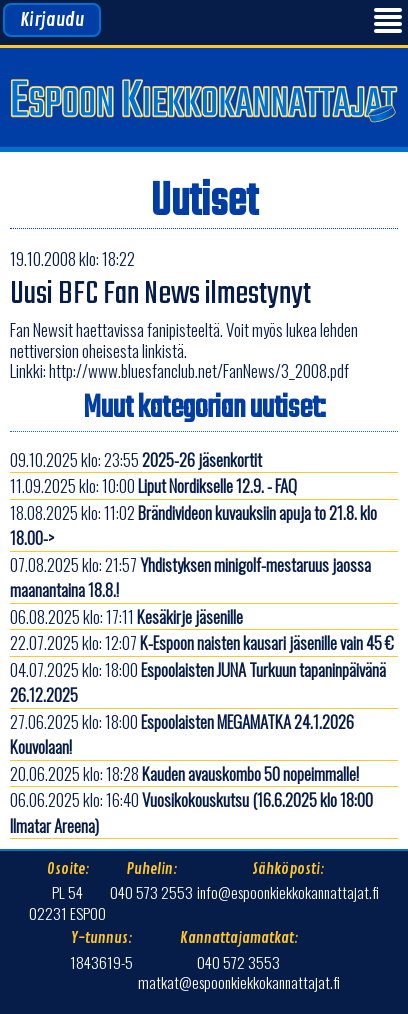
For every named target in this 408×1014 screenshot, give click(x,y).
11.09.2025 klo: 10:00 (153, 485)
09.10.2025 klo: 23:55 (136, 459)
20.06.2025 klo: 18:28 (184, 773)
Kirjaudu (52, 20)
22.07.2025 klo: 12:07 (202, 642)
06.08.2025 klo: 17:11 (126, 616)
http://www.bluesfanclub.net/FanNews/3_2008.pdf (199, 370)
